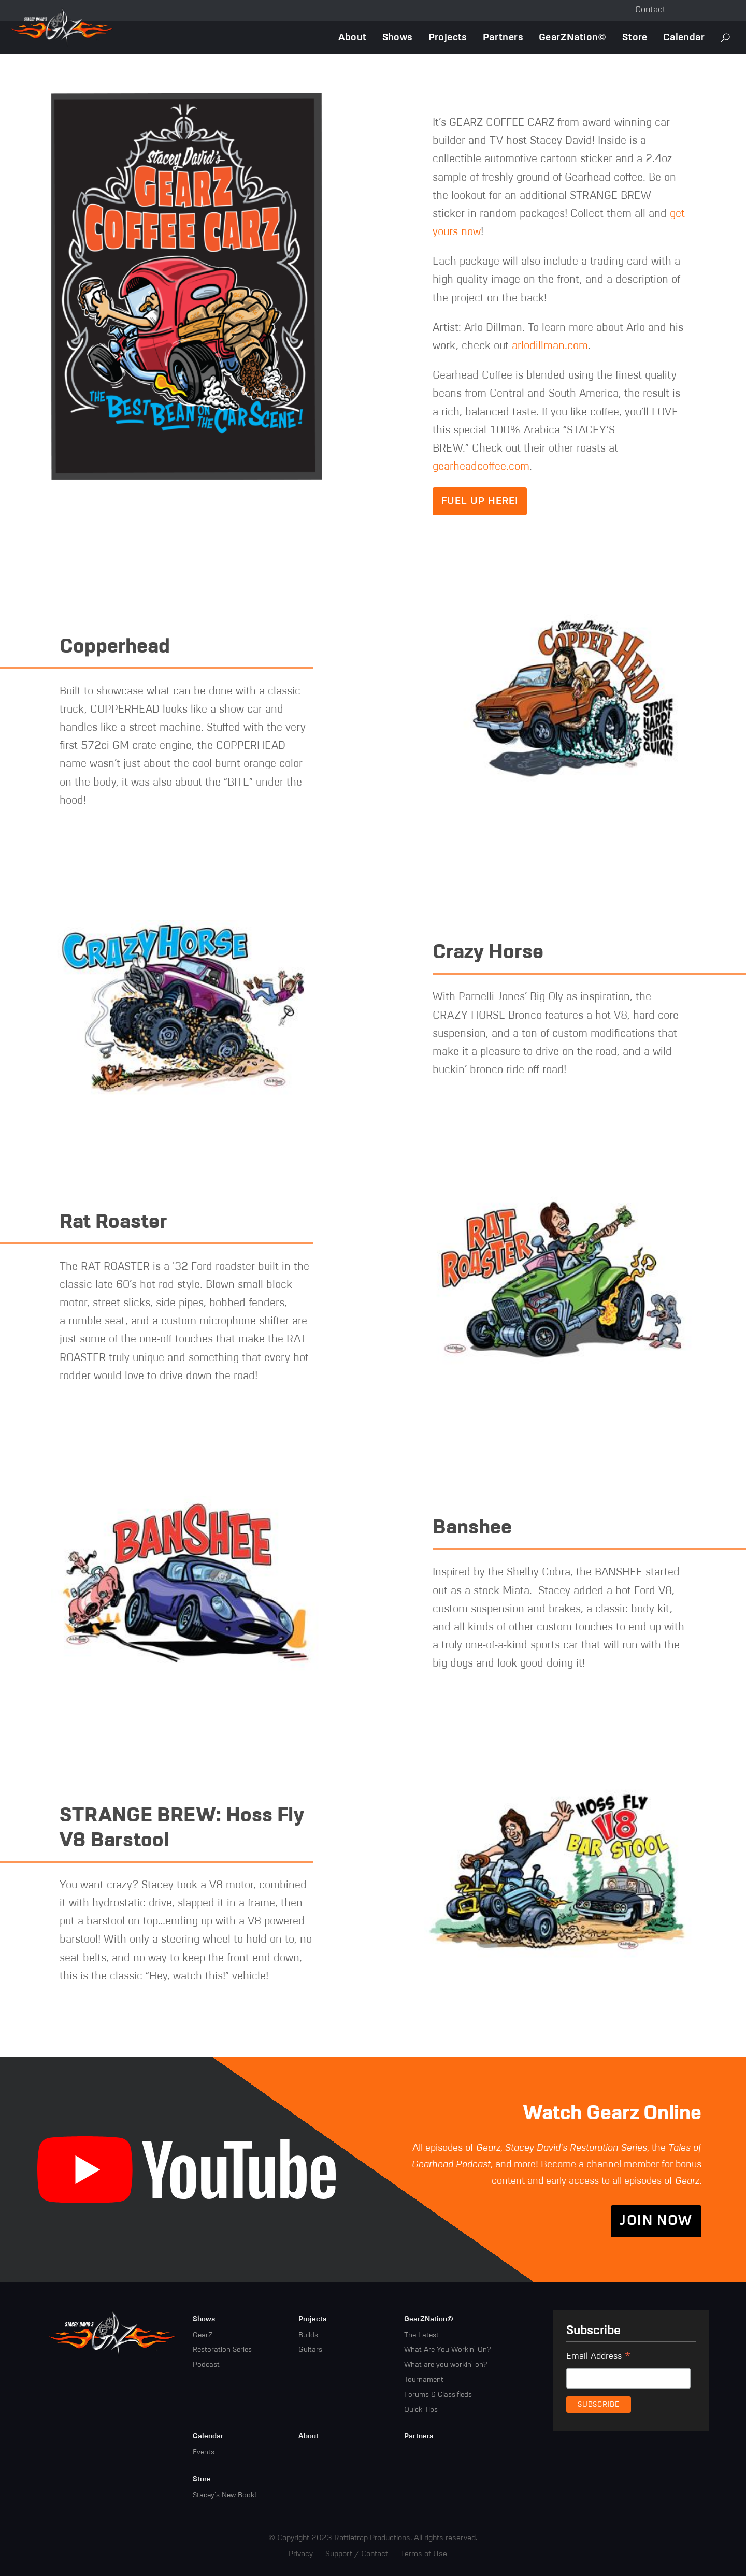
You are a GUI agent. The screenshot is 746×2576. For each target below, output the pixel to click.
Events (203, 2452)
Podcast (206, 2364)
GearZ (202, 2335)
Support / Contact (356, 2554)
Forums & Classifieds (438, 2394)
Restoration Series (222, 2349)
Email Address (598, 2358)
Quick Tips (421, 2409)
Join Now (656, 2221)
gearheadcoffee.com (481, 466)
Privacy (301, 2554)
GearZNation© (573, 37)
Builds (308, 2335)
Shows (397, 37)
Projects (447, 37)
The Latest (421, 2335)
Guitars (310, 2349)
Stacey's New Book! (224, 2495)
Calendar (684, 37)
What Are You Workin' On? (447, 2349)
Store (635, 37)
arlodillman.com (550, 346)
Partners (503, 37)
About (352, 37)
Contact (650, 10)
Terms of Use (423, 2554)
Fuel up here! (479, 501)
